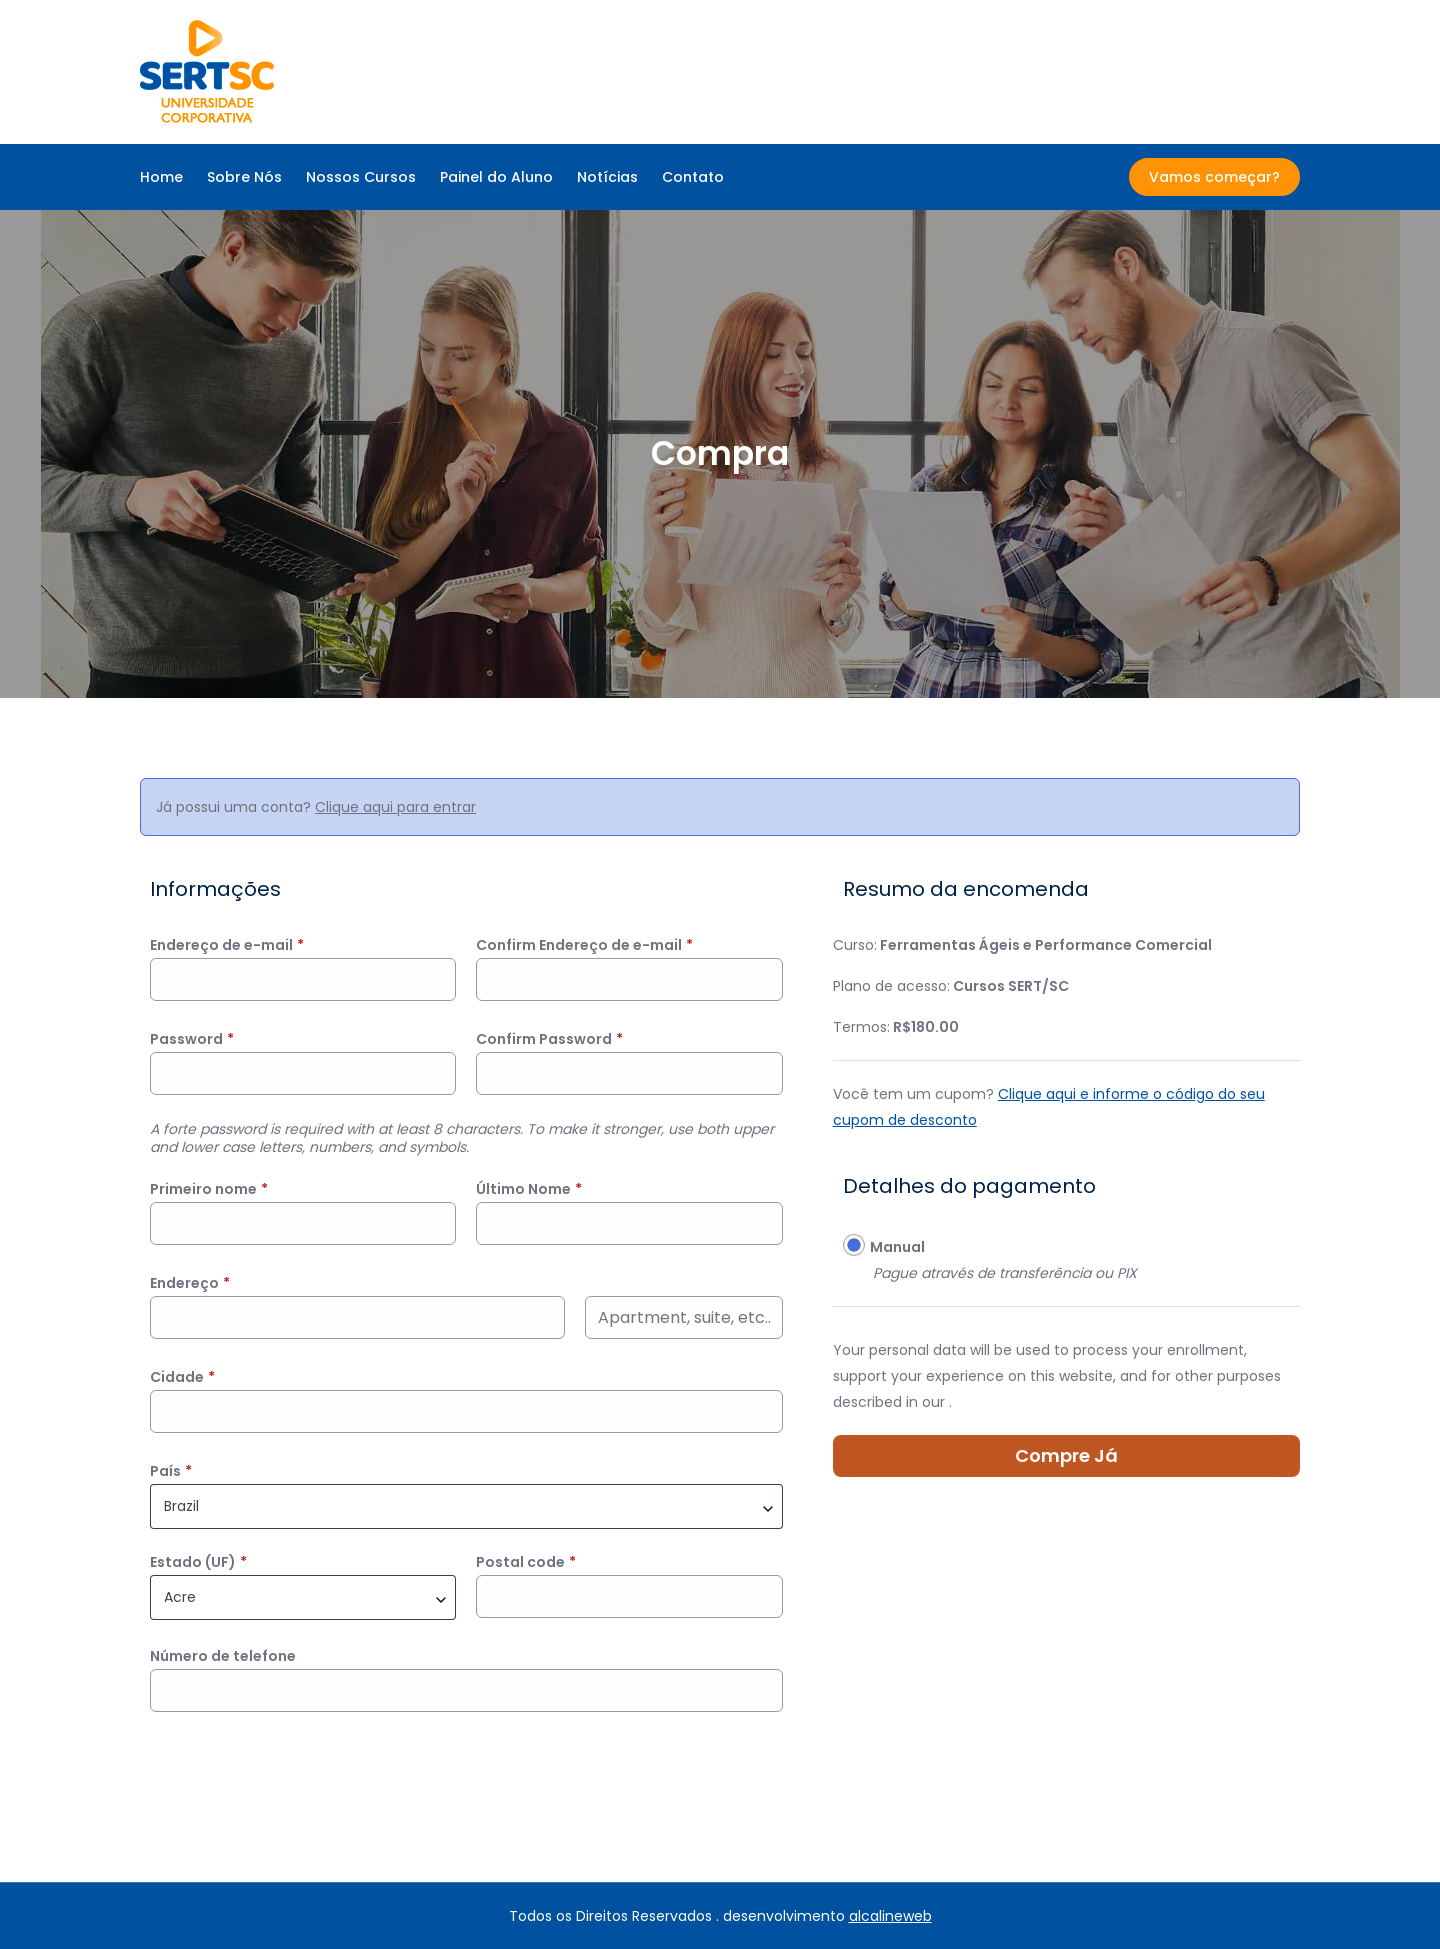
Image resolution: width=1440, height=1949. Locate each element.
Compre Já (1066, 1455)
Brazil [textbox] (181, 1506)
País (171, 1471)
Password (192, 1039)
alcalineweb (890, 1916)
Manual (897, 1247)
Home (161, 177)
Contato (693, 177)
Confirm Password (549, 1039)
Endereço (190, 1283)
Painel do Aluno (496, 177)
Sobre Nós (244, 177)
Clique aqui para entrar (395, 807)
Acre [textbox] (180, 1597)
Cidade (182, 1377)
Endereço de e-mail (227, 945)
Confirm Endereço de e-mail (584, 945)
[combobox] (466, 1506)
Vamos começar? (1214, 177)
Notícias (607, 177)
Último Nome (529, 1189)
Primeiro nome (209, 1189)
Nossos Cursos (361, 177)
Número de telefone (223, 1656)
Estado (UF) (198, 1562)
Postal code (526, 1562)
